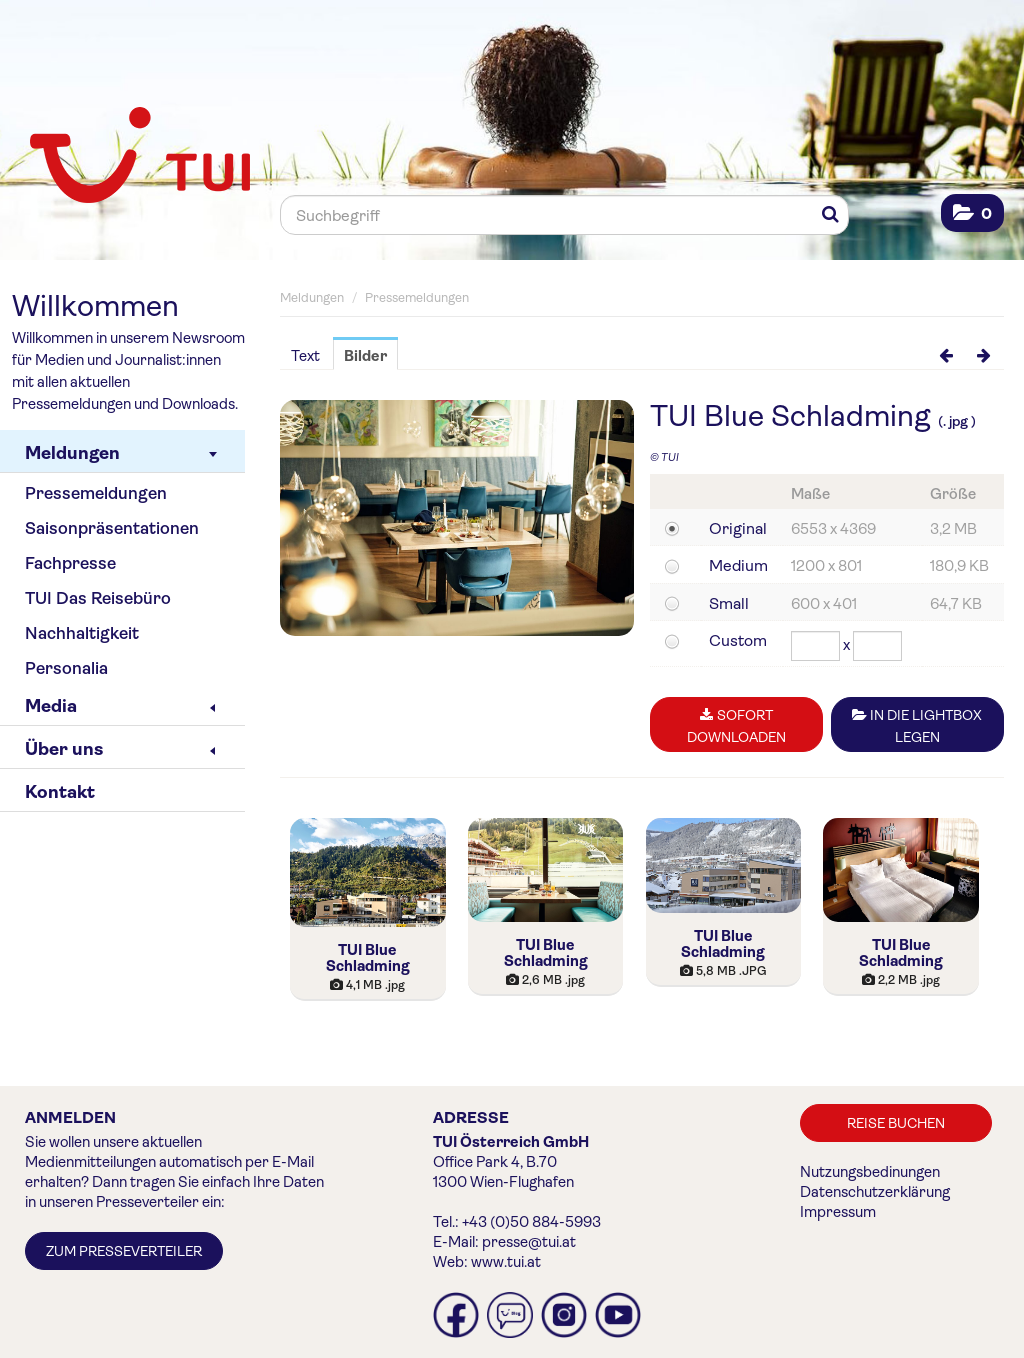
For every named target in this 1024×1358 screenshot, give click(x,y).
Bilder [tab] (365, 356)
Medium (738, 565)
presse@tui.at (529, 1242)
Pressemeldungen (96, 493)
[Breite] (815, 646)
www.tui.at (506, 1262)
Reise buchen (896, 1123)
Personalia (66, 668)
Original (738, 528)
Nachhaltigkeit (82, 633)
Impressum (838, 1212)
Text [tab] (305, 356)
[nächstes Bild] (984, 354)
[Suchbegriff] (564, 215)
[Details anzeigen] (368, 872)
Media (120, 706)
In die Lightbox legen (917, 726)
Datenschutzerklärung (875, 1192)
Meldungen (121, 453)
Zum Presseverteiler (124, 1251)
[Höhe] (877, 646)
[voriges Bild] (946, 354)
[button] (972, 213)
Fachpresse (70, 563)
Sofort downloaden (736, 726)
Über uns (120, 749)
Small (729, 603)
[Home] (132, 157)
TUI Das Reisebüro (98, 598)
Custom (738, 640)
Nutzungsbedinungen (870, 1172)
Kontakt (60, 792)
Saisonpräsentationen (112, 528)
